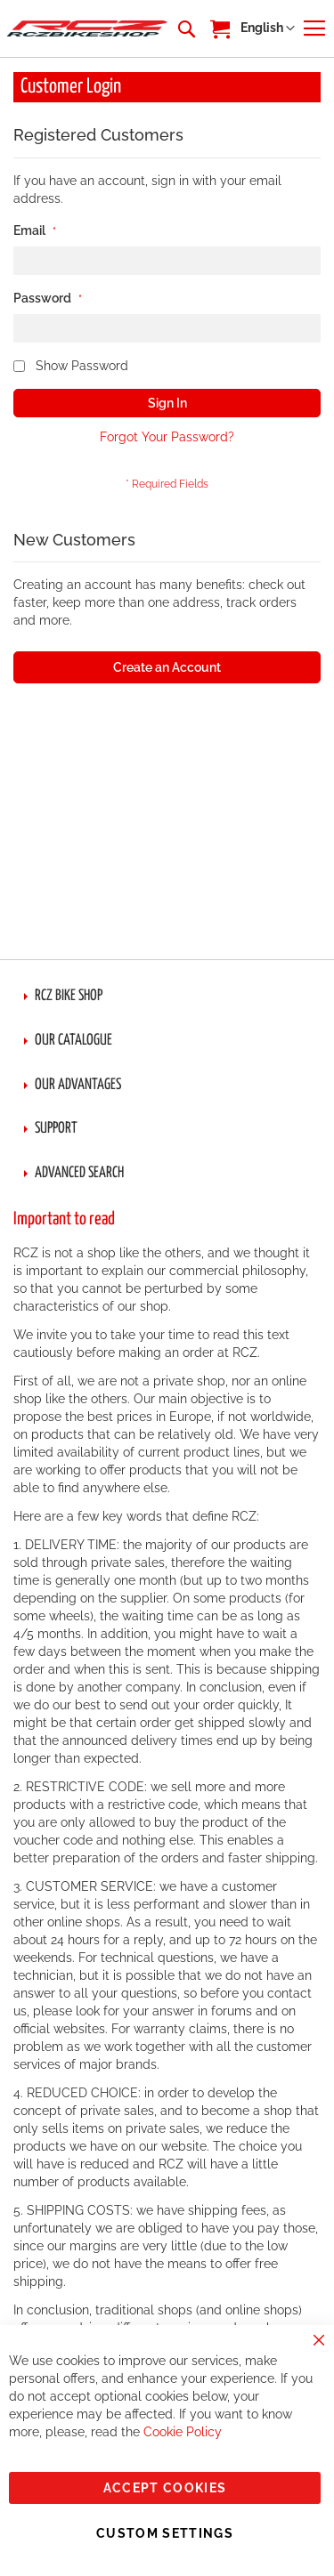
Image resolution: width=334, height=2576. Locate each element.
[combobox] (185, 28)
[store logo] (87, 28)
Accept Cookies (165, 2488)
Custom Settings (164, 2533)
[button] (267, 28)
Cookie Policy (182, 2432)
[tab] (167, 996)
